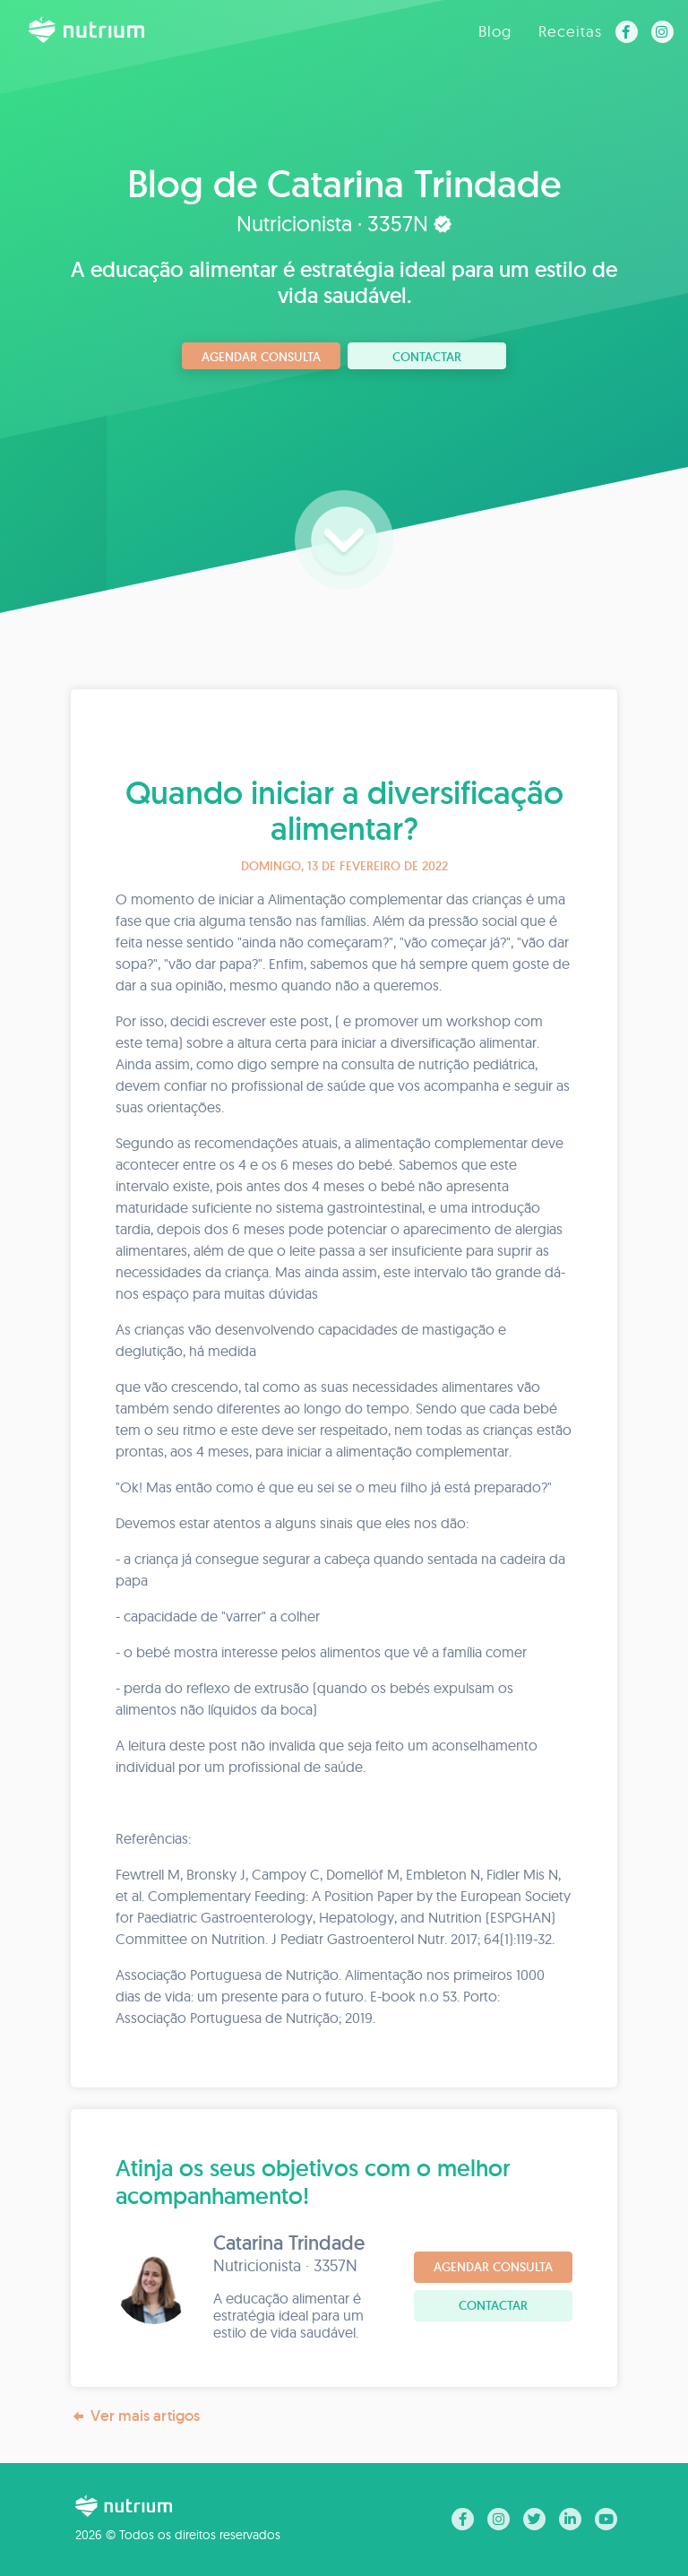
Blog (495, 31)
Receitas (570, 31)
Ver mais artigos (135, 2416)
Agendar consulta (261, 357)
